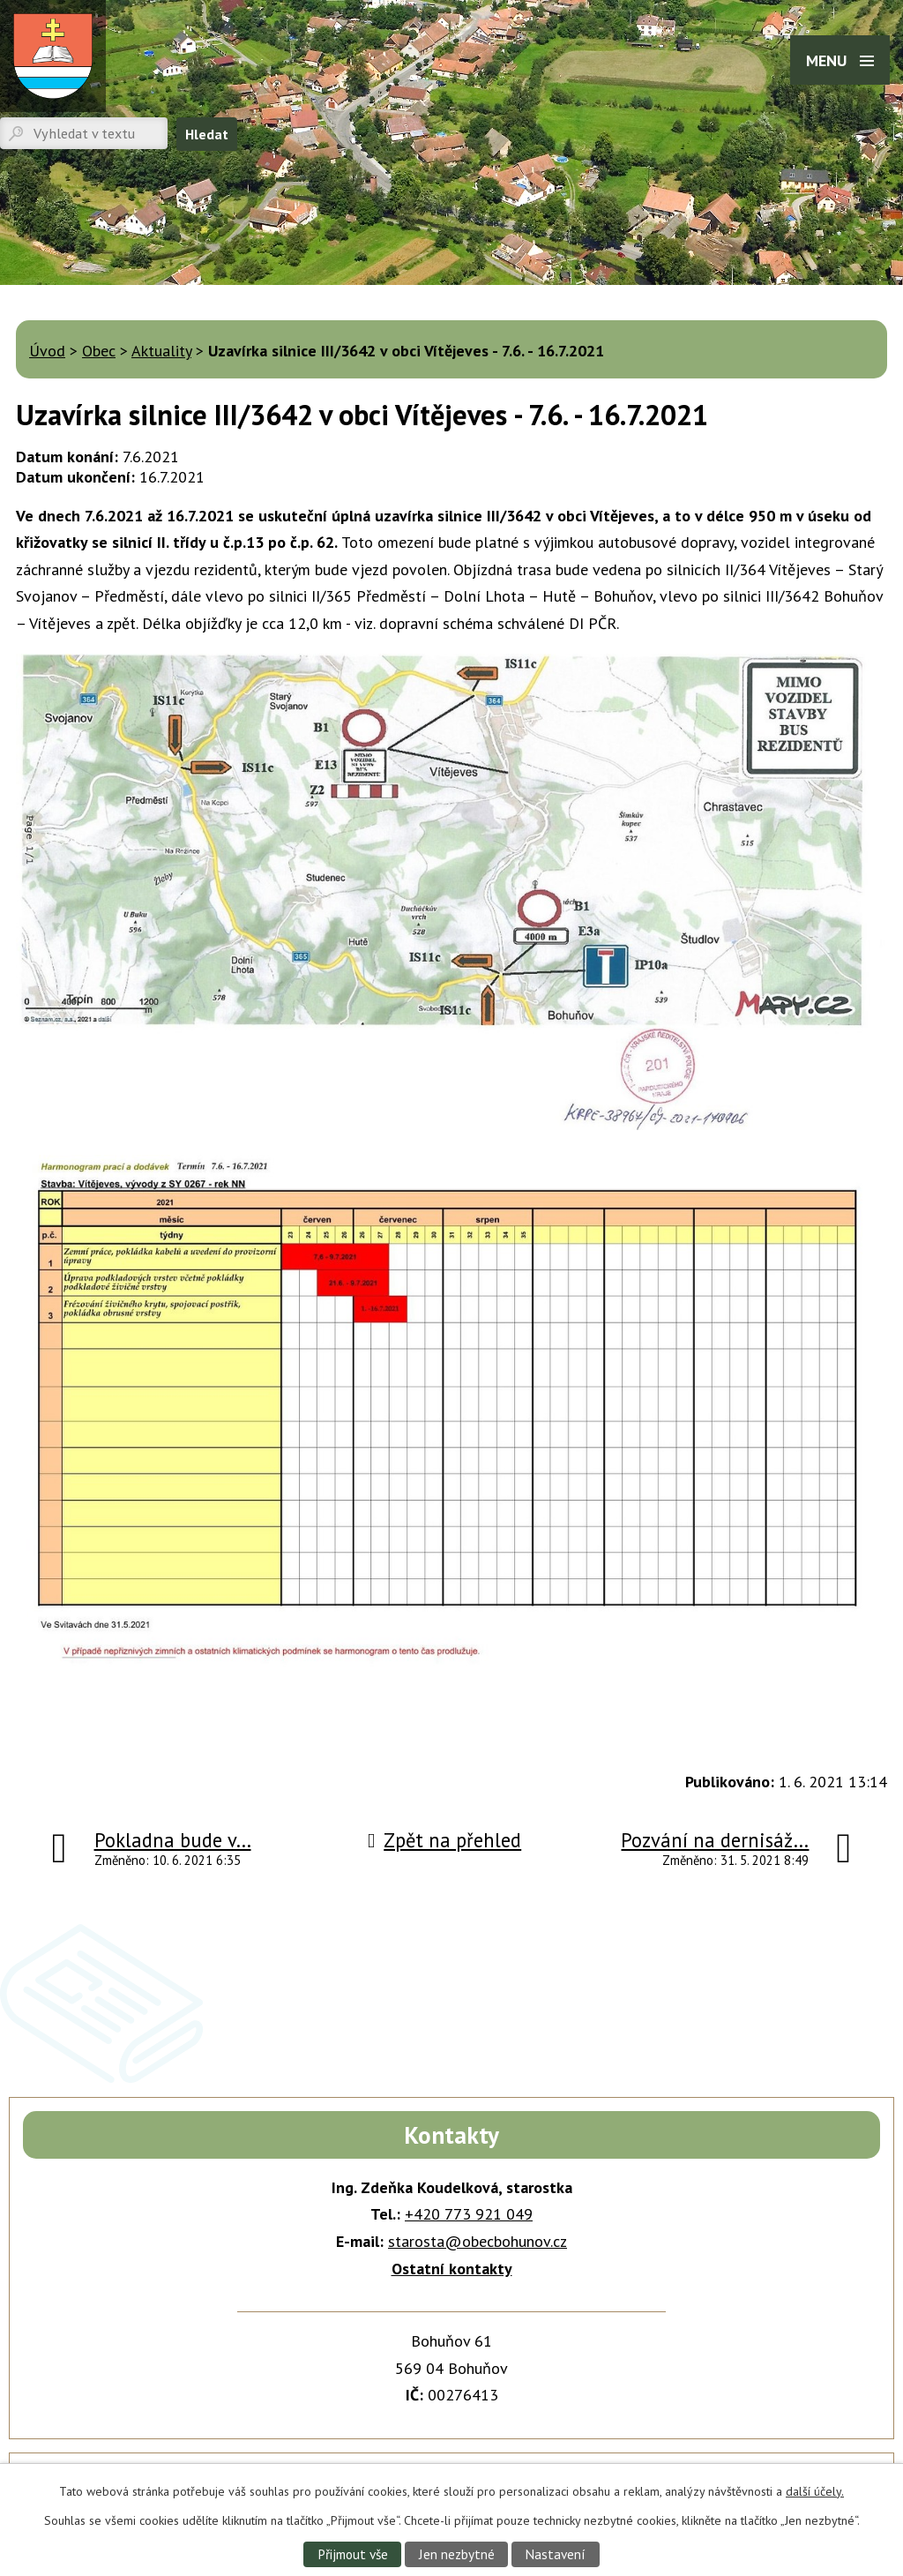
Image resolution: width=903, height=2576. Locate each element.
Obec (99, 351)
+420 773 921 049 (469, 2214)
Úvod (47, 351)
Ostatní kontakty (452, 2268)
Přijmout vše (352, 2554)
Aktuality (161, 351)
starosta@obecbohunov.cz (477, 2241)
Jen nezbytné (457, 2554)
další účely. (815, 2491)
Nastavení (555, 2554)
